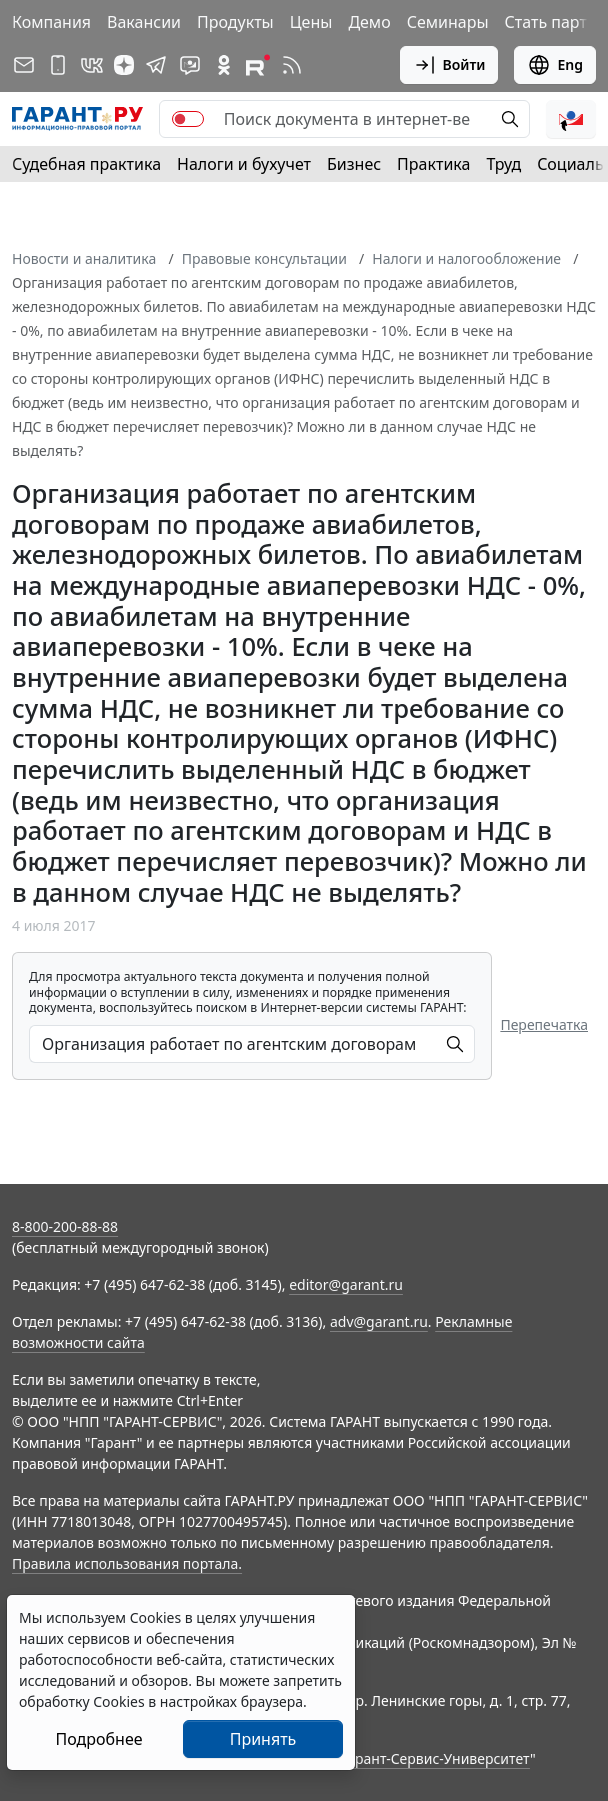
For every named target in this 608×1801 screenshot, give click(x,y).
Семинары (448, 22)
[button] (571, 119)
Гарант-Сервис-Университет (435, 1758)
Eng (555, 65)
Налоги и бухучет (244, 164)
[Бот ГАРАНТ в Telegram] (190, 65)
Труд (503, 164)
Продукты (235, 22)
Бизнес (354, 164)
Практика (433, 164)
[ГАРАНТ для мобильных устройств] (58, 65)
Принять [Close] (263, 1739)
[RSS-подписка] (292, 65)
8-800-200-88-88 (65, 1226)
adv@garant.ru (379, 1321)
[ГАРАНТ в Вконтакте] (92, 65)
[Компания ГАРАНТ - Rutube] (258, 65)
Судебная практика (86, 164)
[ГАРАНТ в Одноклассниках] (224, 65)
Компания (51, 22)
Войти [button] (449, 65)
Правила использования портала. (127, 1563)
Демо (369, 22)
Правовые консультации (264, 258)
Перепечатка (544, 1024)
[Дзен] (124, 65)
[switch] (188, 119)
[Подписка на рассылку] (24, 65)
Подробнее (98, 1739)
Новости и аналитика (84, 258)
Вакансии (144, 22)
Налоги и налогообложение (466, 258)
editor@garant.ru (346, 1284)
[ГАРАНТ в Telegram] (156, 65)
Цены (311, 22)
